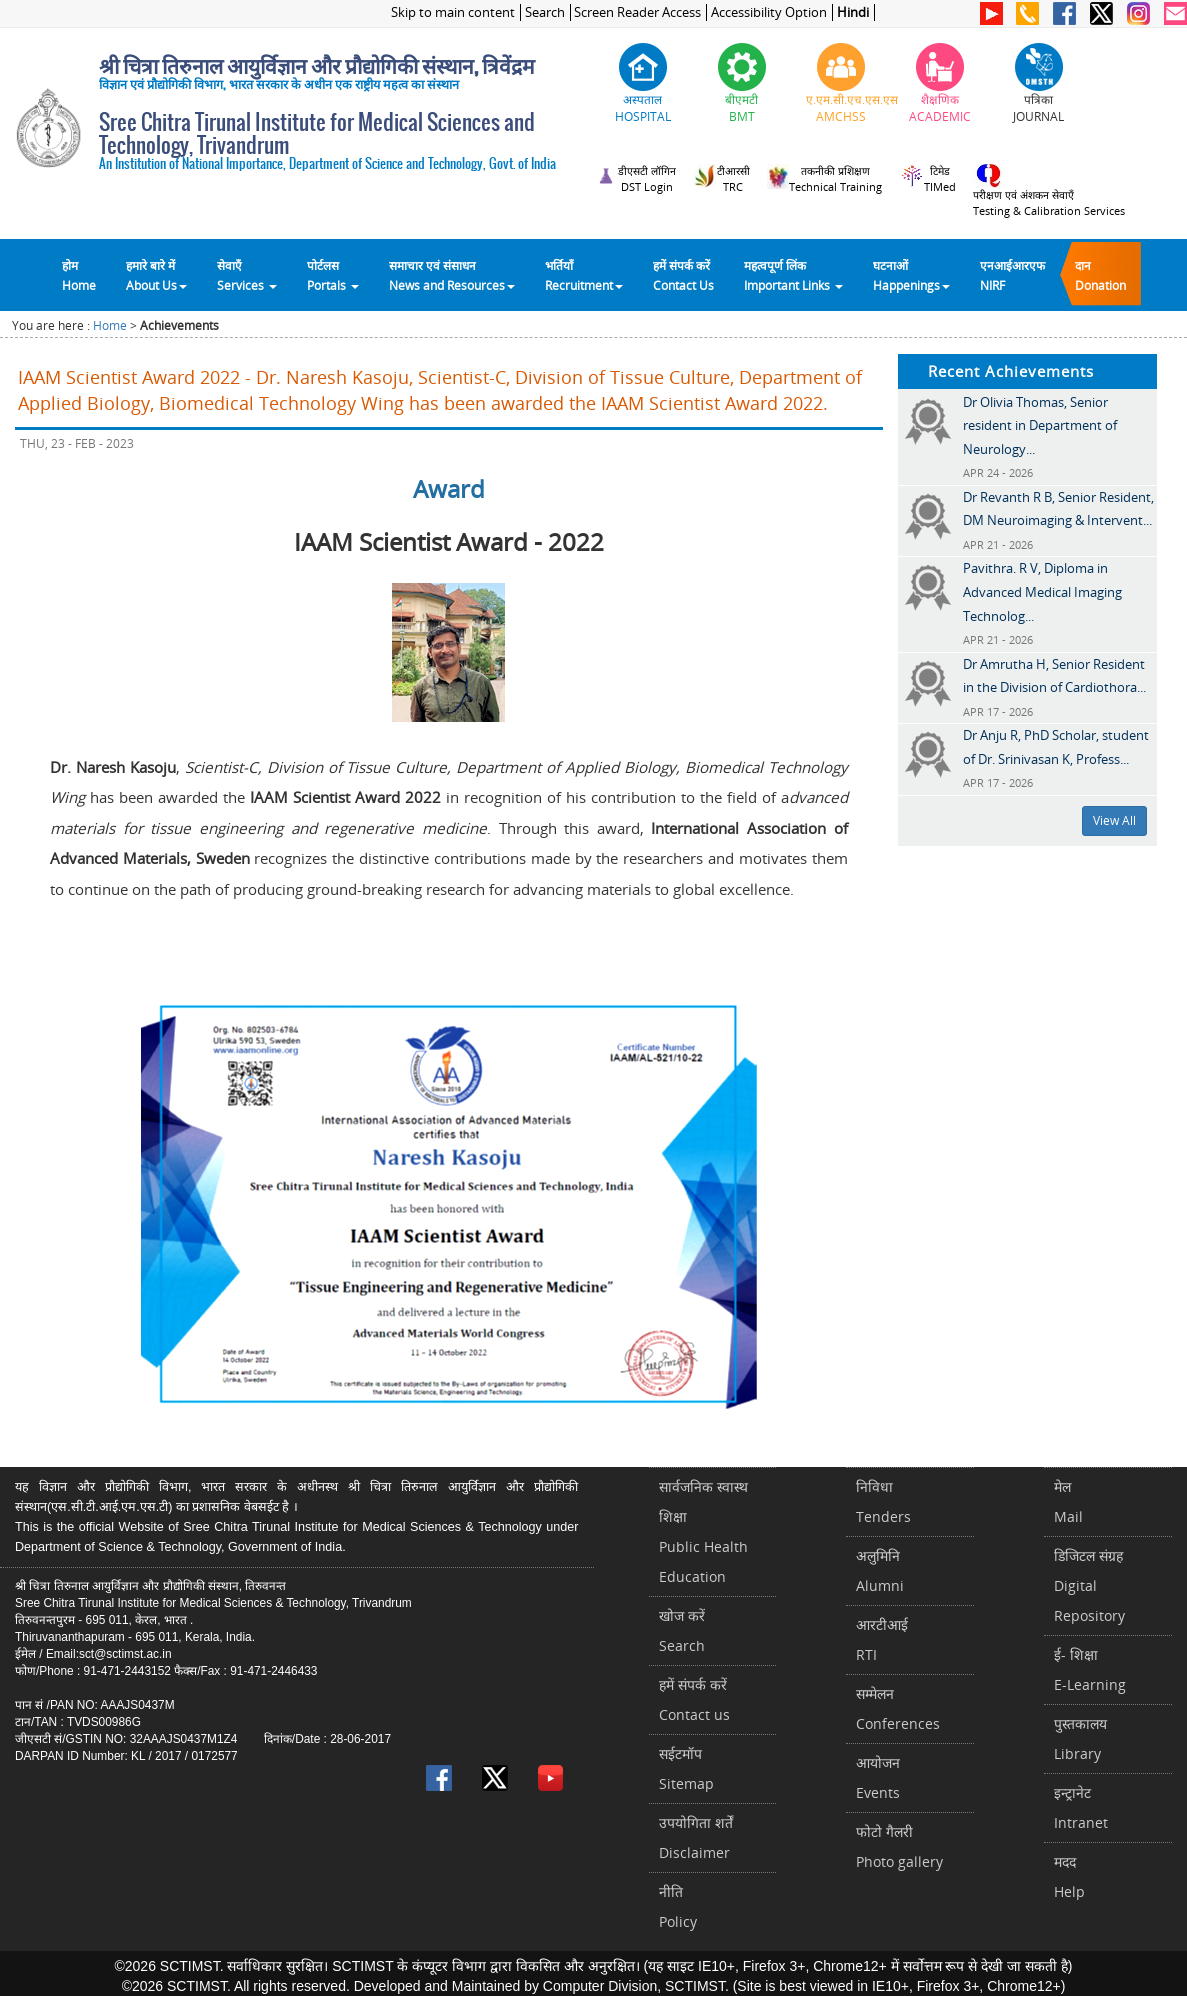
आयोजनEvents (878, 1777)
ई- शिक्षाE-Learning (1090, 1669)
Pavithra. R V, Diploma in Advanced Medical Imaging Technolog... (1042, 591)
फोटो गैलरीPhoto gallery (899, 1846)
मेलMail (1068, 1501)
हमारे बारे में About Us (156, 275)
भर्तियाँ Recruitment (584, 275)
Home (110, 325)
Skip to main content (453, 12)
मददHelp (1069, 1876)
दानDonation (1100, 275)
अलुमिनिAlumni (880, 1570)
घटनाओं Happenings (911, 275)
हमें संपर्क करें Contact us (694, 1699)
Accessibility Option (769, 12)
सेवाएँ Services (247, 275)
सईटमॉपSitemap (686, 1768)
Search (545, 12)
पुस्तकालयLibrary (1080, 1738)
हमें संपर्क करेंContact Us (683, 275)
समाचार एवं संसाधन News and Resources (452, 275)
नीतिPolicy (678, 1906)
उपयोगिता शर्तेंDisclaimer (696, 1837)
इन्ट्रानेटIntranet (1081, 1807)
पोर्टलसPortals (333, 275)
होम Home (79, 275)
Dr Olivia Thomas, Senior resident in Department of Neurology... (1040, 425)
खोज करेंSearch (682, 1630)
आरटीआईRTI (882, 1639)
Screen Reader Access (637, 12)
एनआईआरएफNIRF (1012, 275)
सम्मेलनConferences (898, 1708)
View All (1114, 820)
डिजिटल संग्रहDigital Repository (1089, 1585)
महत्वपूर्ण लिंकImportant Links (793, 275)
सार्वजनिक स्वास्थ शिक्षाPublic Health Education (703, 1531)
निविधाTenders (883, 1501)
